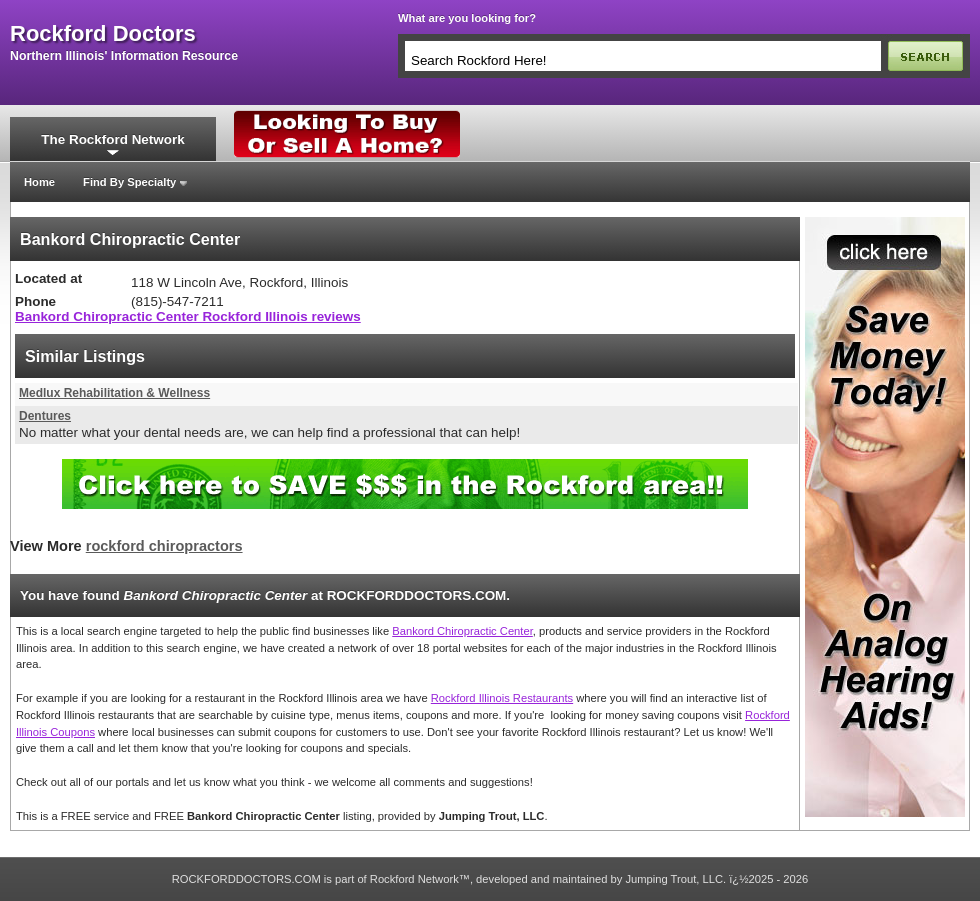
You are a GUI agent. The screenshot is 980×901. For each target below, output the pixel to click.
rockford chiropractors (164, 546)
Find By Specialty (129, 182)
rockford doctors (103, 34)
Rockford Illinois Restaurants (502, 698)
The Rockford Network (112, 139)
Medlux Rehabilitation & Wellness (114, 393)
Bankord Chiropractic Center (462, 631)
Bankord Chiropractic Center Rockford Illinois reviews (188, 316)
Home (39, 182)
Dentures (45, 416)
